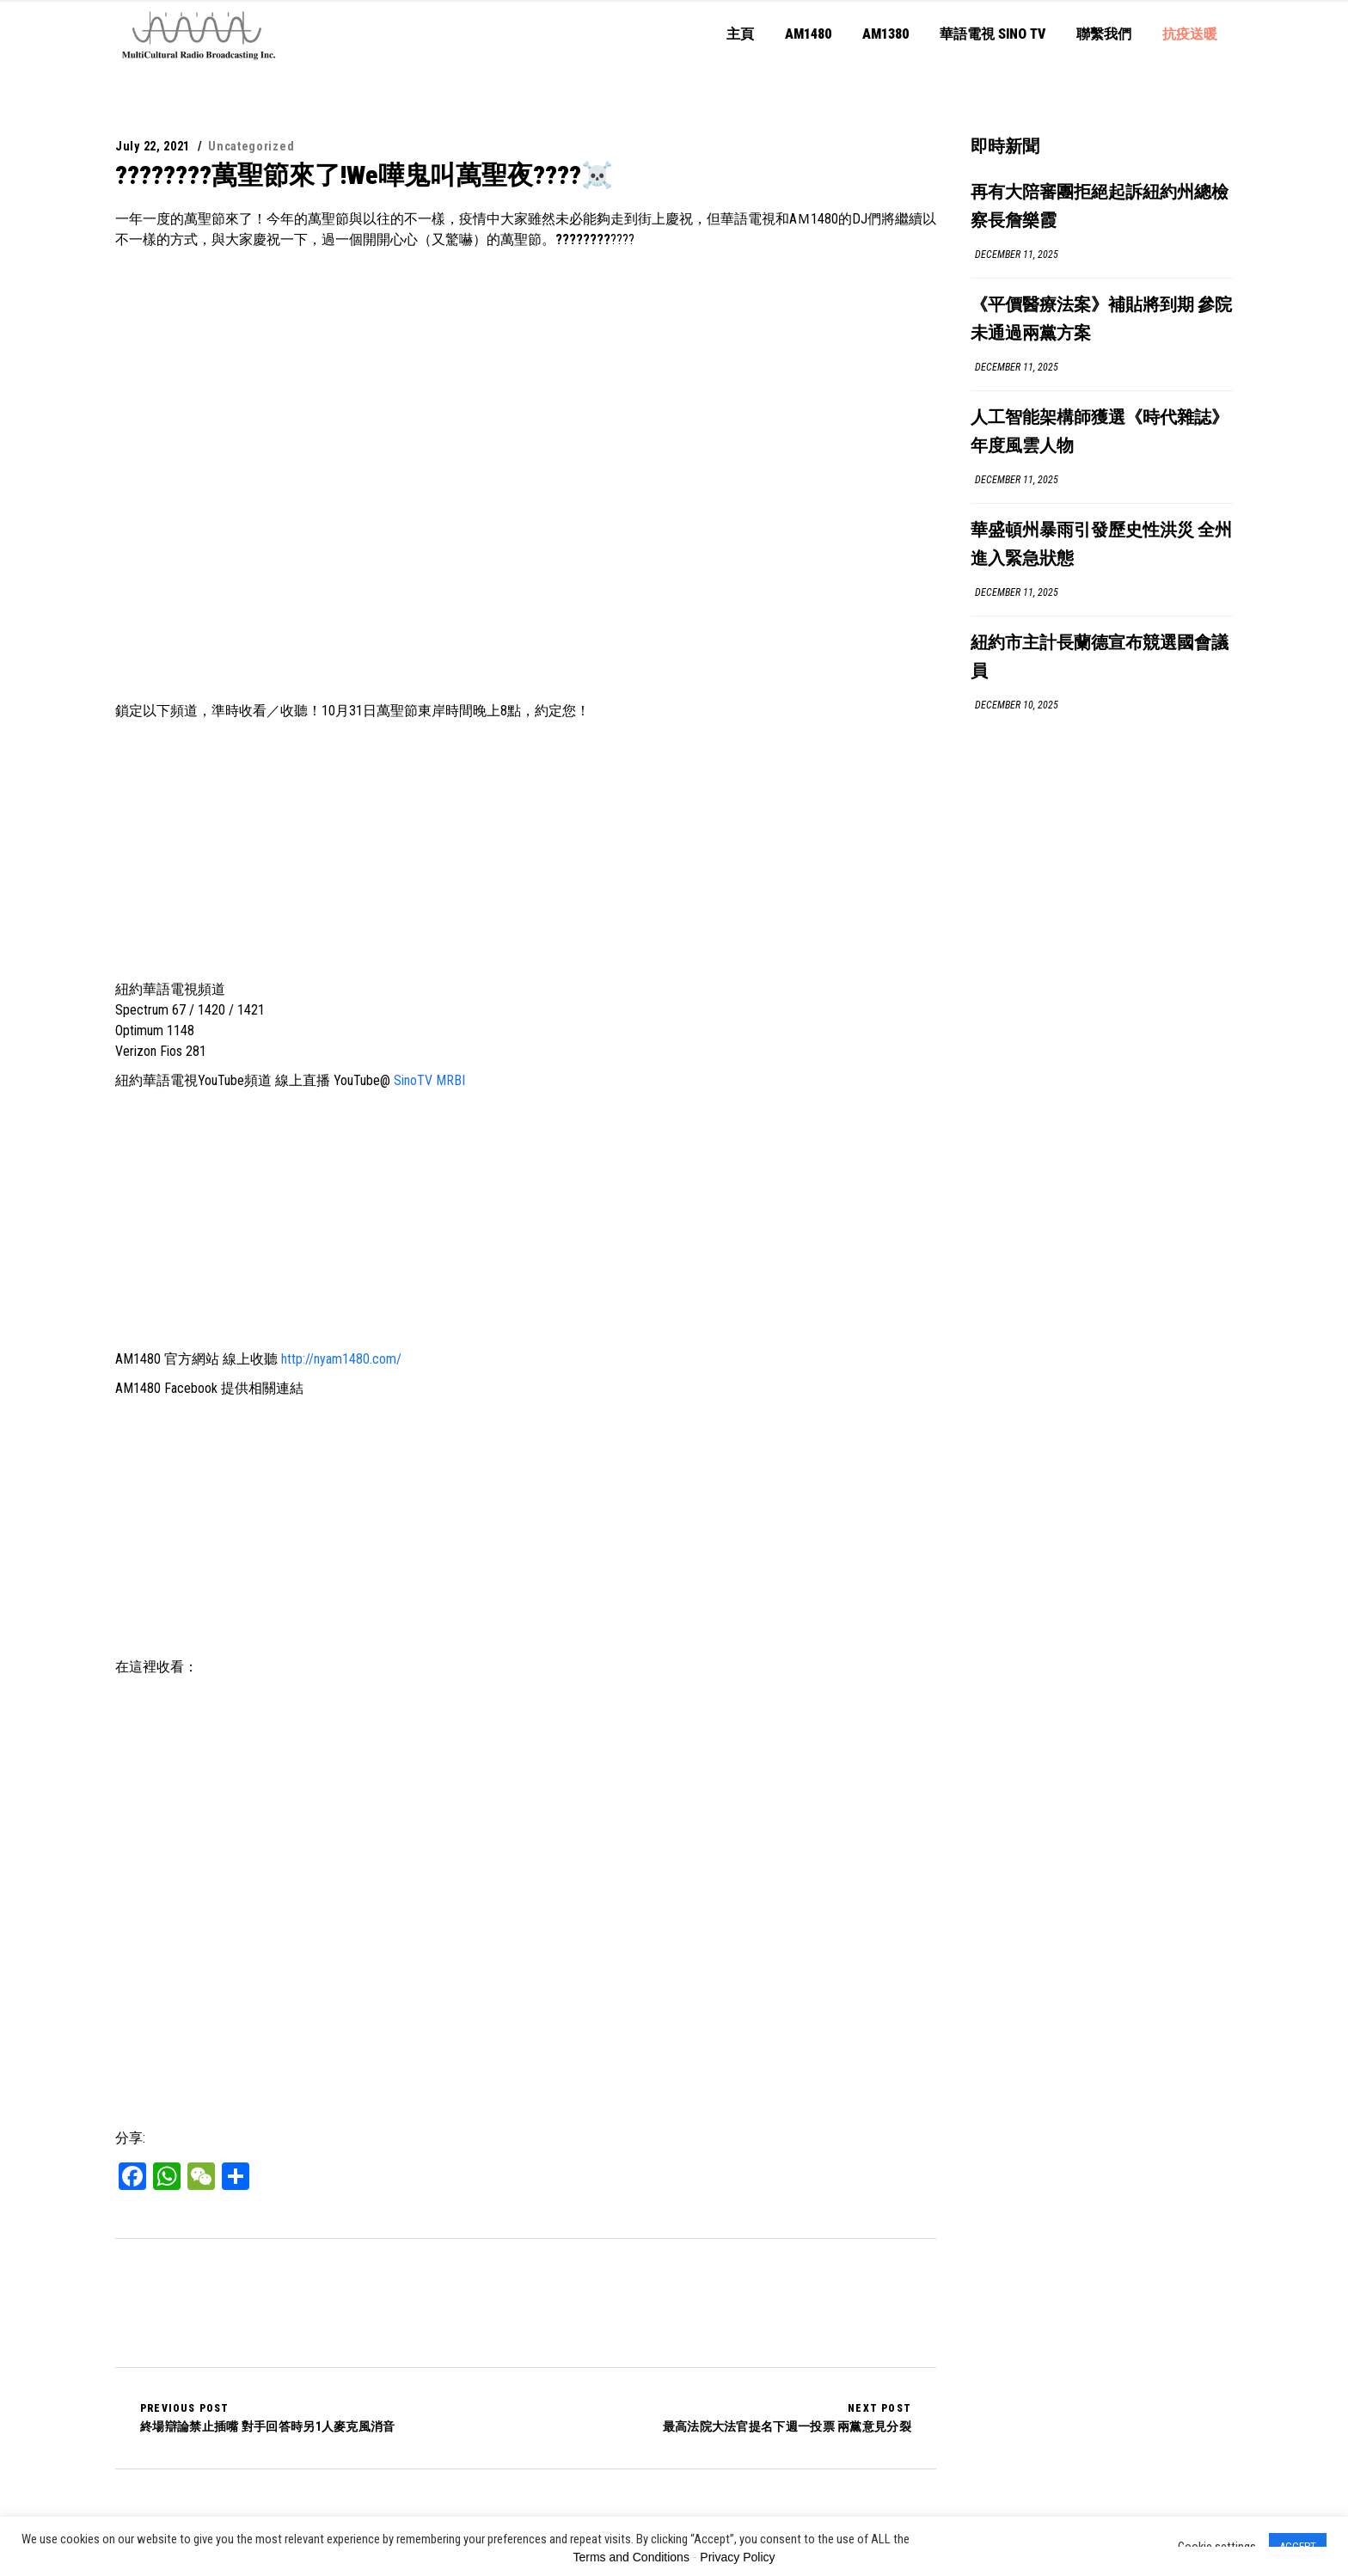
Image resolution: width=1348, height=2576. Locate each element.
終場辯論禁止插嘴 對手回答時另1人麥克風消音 (267, 2417)
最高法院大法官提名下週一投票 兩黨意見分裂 (787, 2417)
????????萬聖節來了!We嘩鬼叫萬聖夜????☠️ (364, 175)
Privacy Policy (737, 2557)
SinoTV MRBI (429, 1080)
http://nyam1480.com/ (341, 1359)
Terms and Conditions (631, 2557)
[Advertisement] (525, 850)
